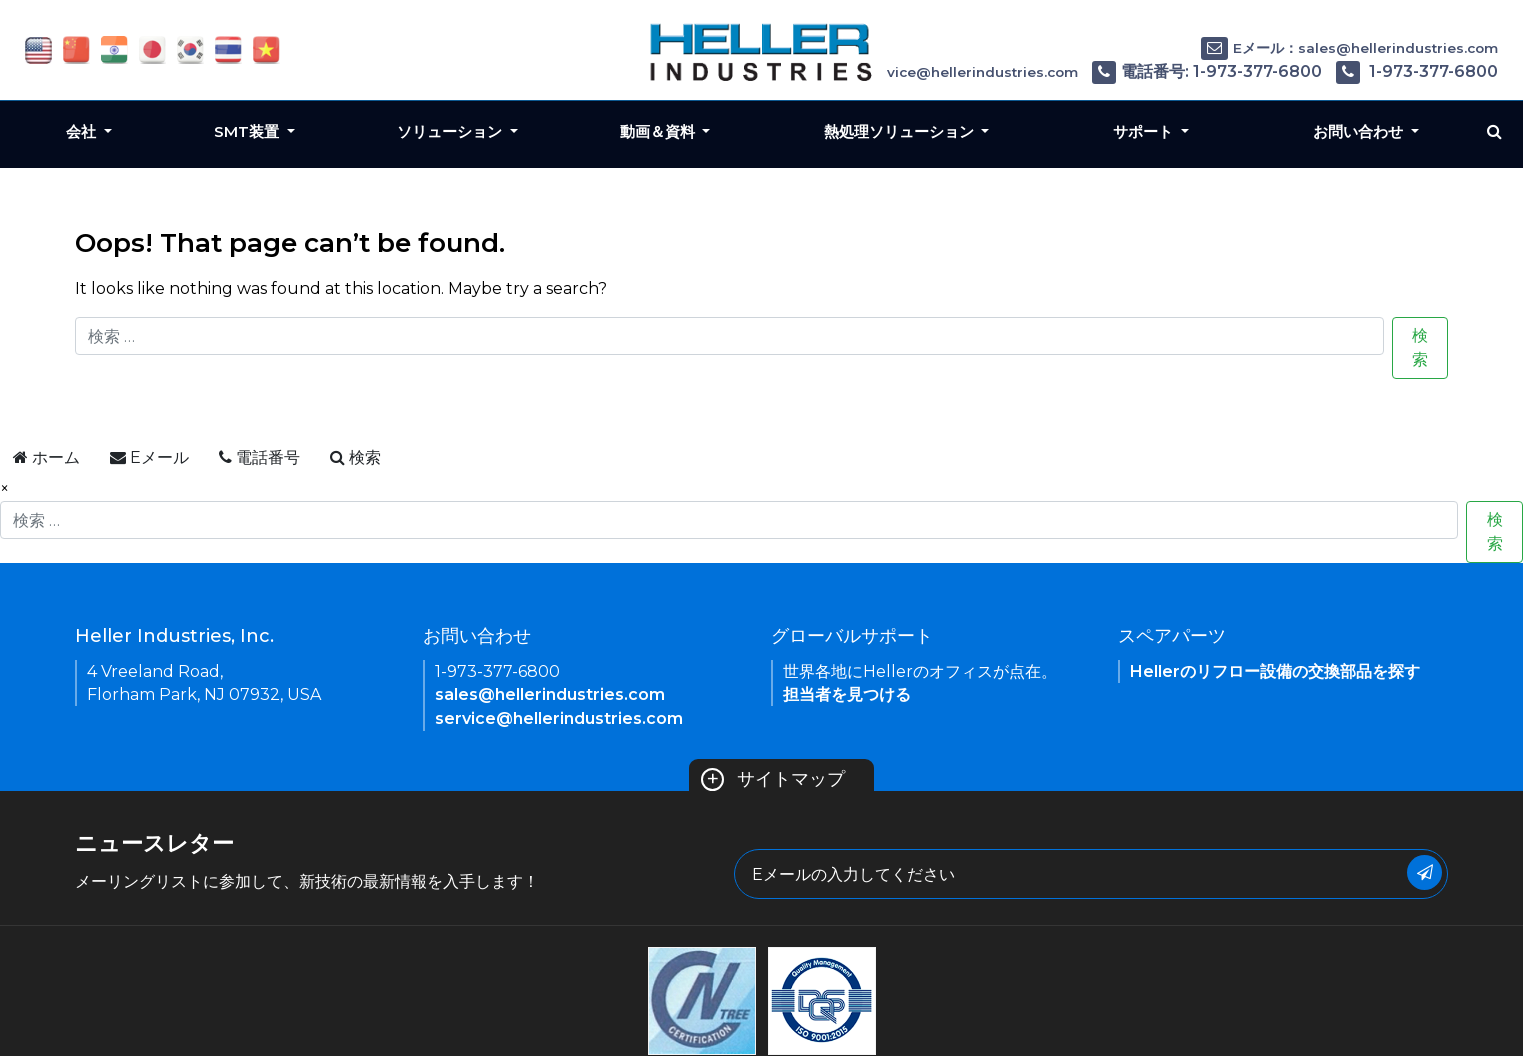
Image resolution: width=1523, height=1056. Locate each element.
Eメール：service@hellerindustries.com (922, 72)
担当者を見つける (847, 694)
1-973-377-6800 (1417, 71)
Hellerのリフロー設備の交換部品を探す (1275, 671)
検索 (1420, 347)
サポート (1145, 131)
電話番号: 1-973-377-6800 (1207, 71)
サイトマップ (773, 779)
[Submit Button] (1424, 872)
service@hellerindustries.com (559, 718)
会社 (83, 131)
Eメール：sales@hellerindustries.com (1349, 48)
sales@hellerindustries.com (550, 694)
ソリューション (451, 131)
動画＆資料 (659, 131)
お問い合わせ (1360, 131)
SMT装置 (248, 131)
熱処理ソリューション (901, 131)
